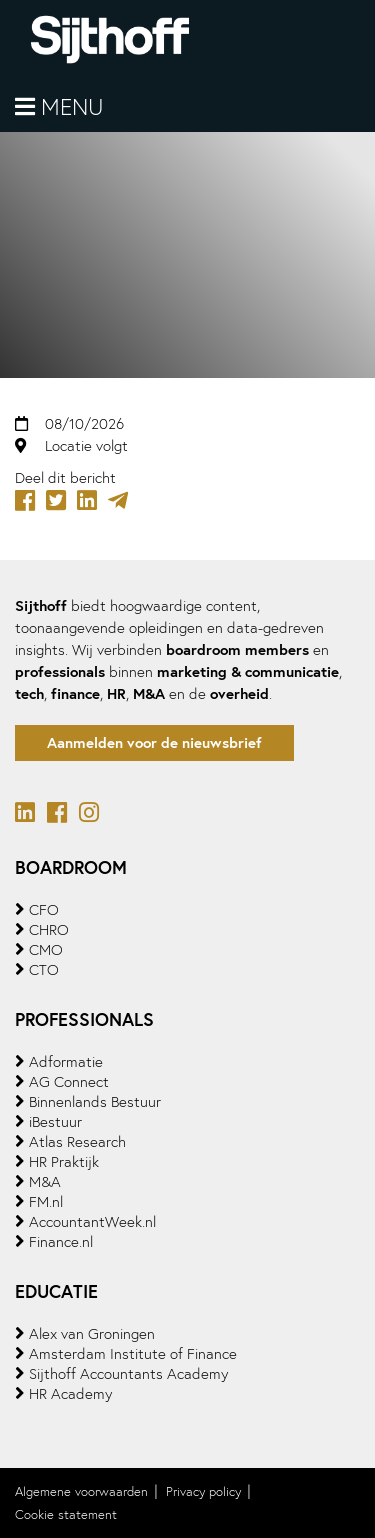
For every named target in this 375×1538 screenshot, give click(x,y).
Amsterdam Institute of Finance (133, 1354)
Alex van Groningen (92, 1334)
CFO (44, 910)
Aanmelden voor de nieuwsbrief (154, 742)
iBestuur (55, 1122)
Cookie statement (66, 1515)
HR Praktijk (64, 1162)
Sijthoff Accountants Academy (128, 1374)
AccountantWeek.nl (92, 1222)
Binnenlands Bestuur (95, 1102)
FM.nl (46, 1202)
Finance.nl (61, 1242)
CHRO (49, 930)
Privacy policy (203, 1492)
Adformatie (66, 1062)
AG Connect (69, 1082)
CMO (46, 950)
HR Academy (70, 1394)
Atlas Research (77, 1142)
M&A (45, 1182)
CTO (44, 970)
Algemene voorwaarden (81, 1492)
